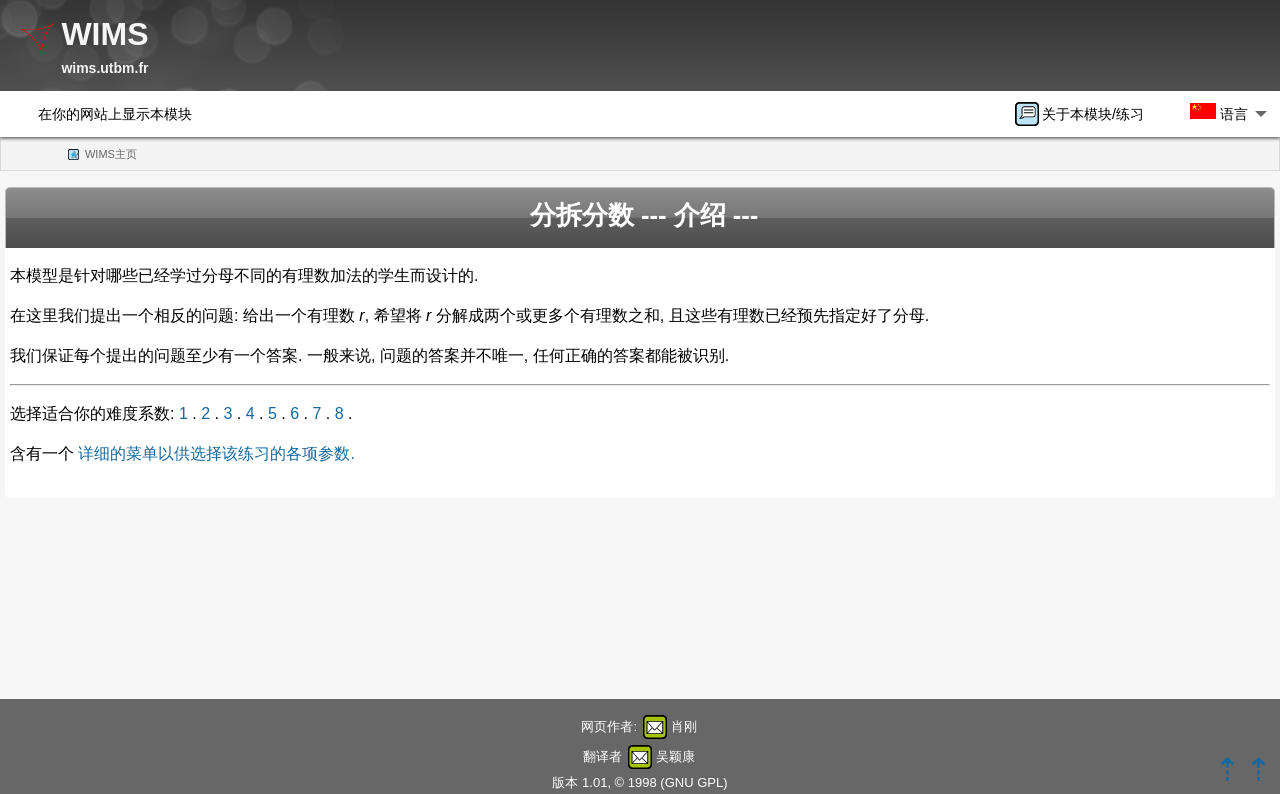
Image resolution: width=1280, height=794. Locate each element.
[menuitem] (1086, 114)
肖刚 (684, 726)
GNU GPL (694, 782)
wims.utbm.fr (104, 68)
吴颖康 (675, 756)
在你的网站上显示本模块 (115, 114)
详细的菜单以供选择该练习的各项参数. (216, 453)
